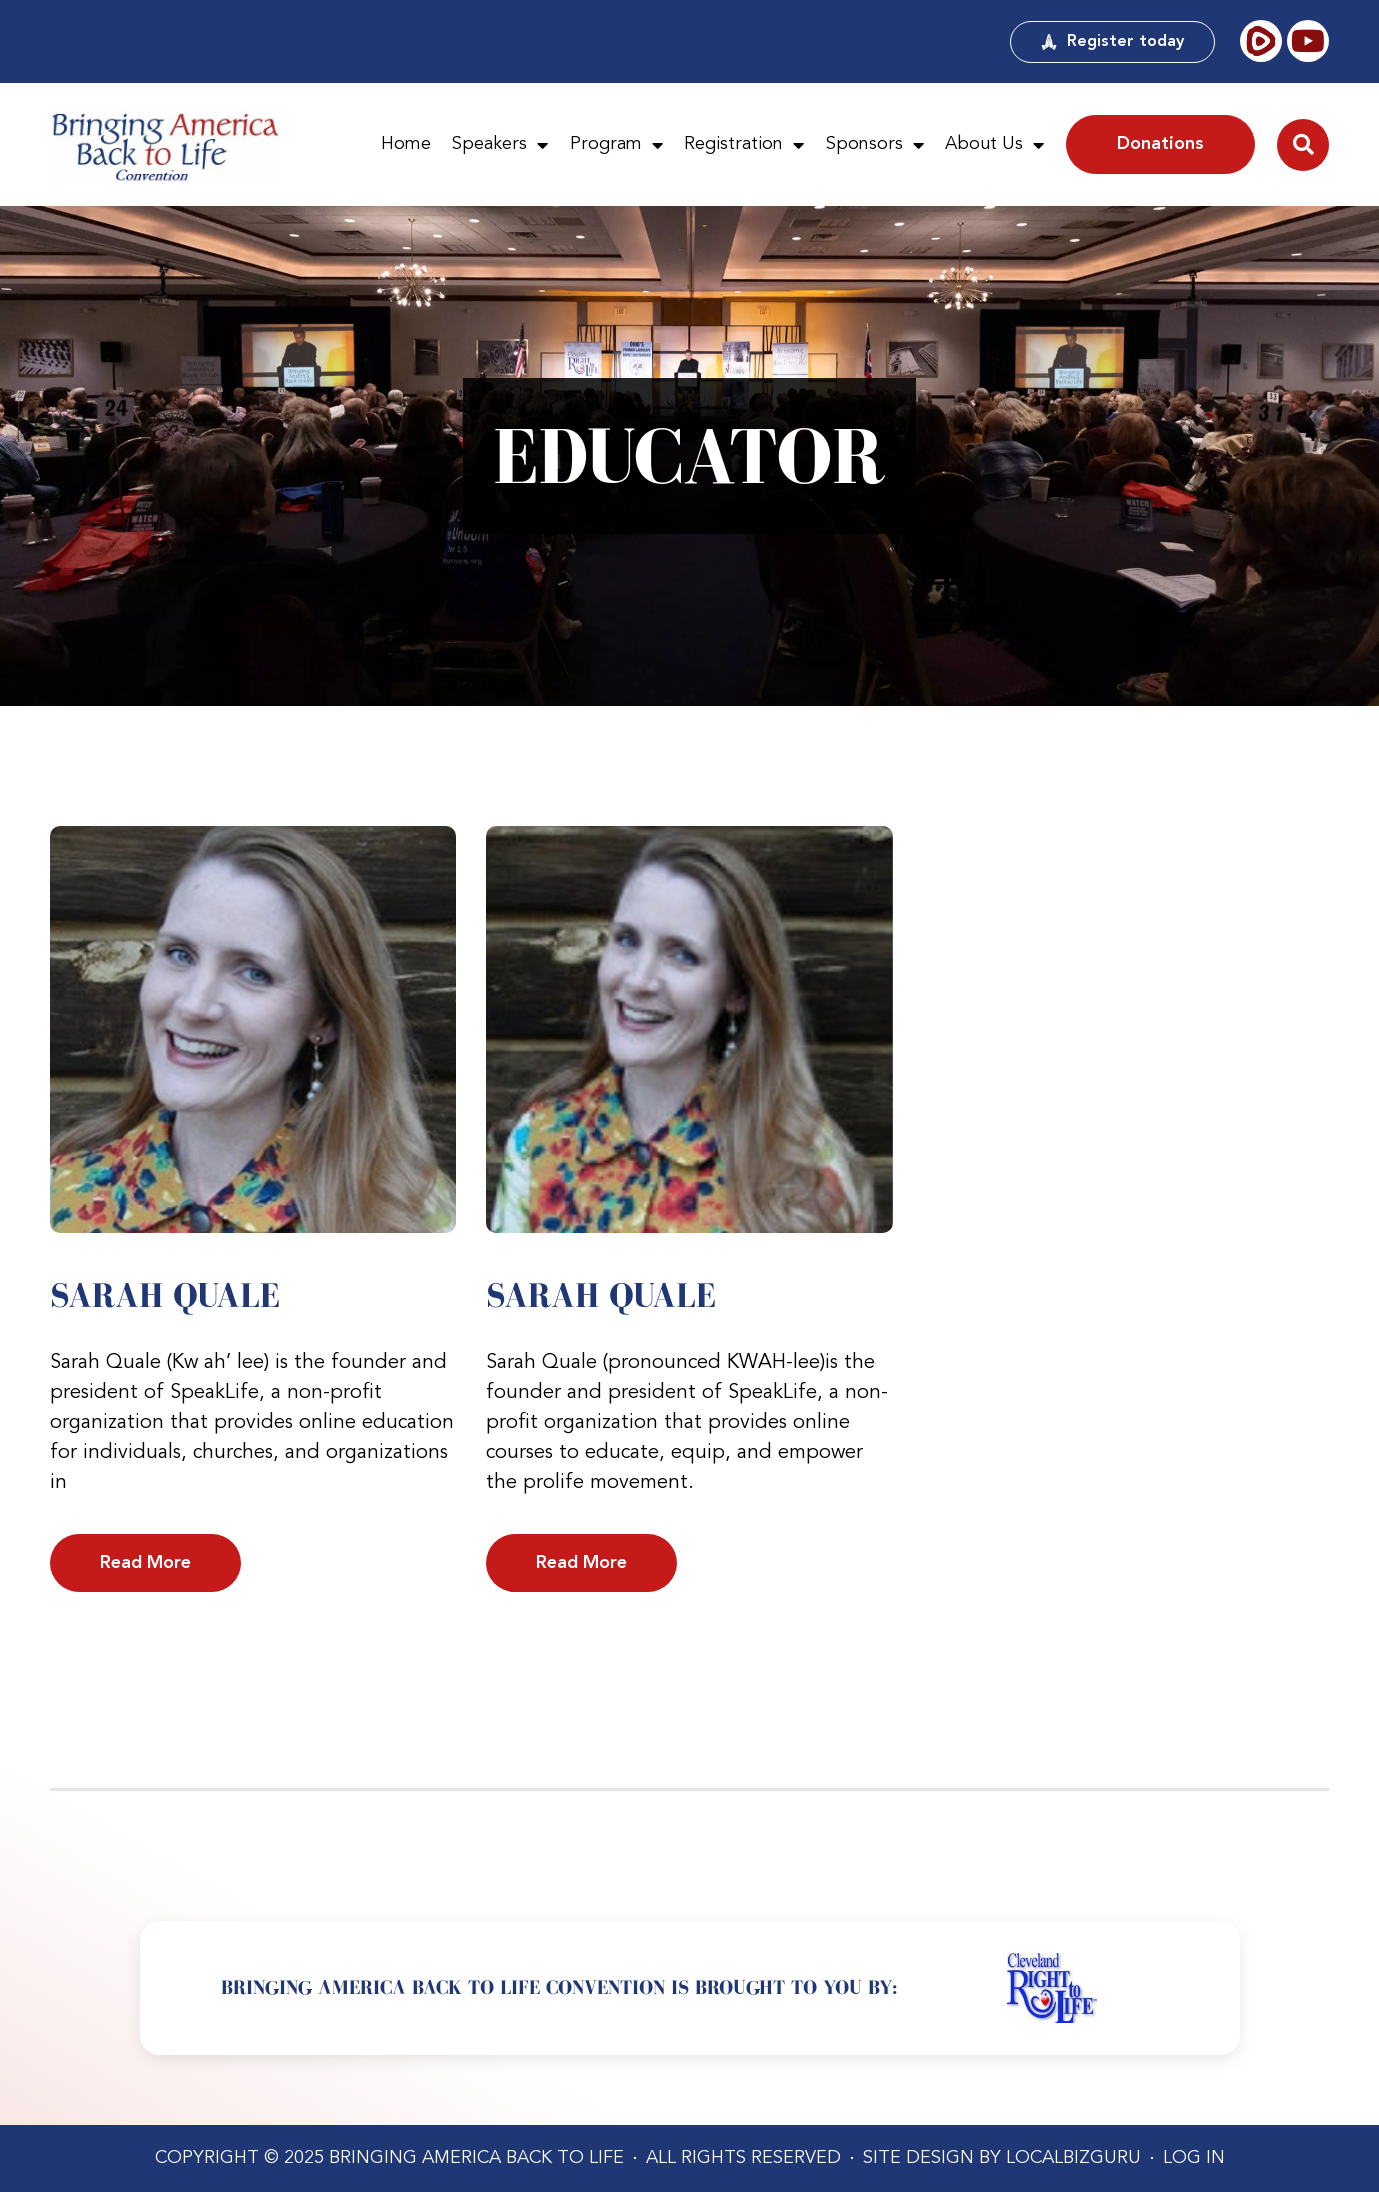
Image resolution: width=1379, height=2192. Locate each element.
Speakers (500, 145)
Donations (1160, 144)
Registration (744, 145)
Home (406, 144)
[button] (1303, 145)
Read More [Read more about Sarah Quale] (145, 1563)
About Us (994, 145)
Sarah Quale (165, 1295)
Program (616, 145)
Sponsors (875, 145)
